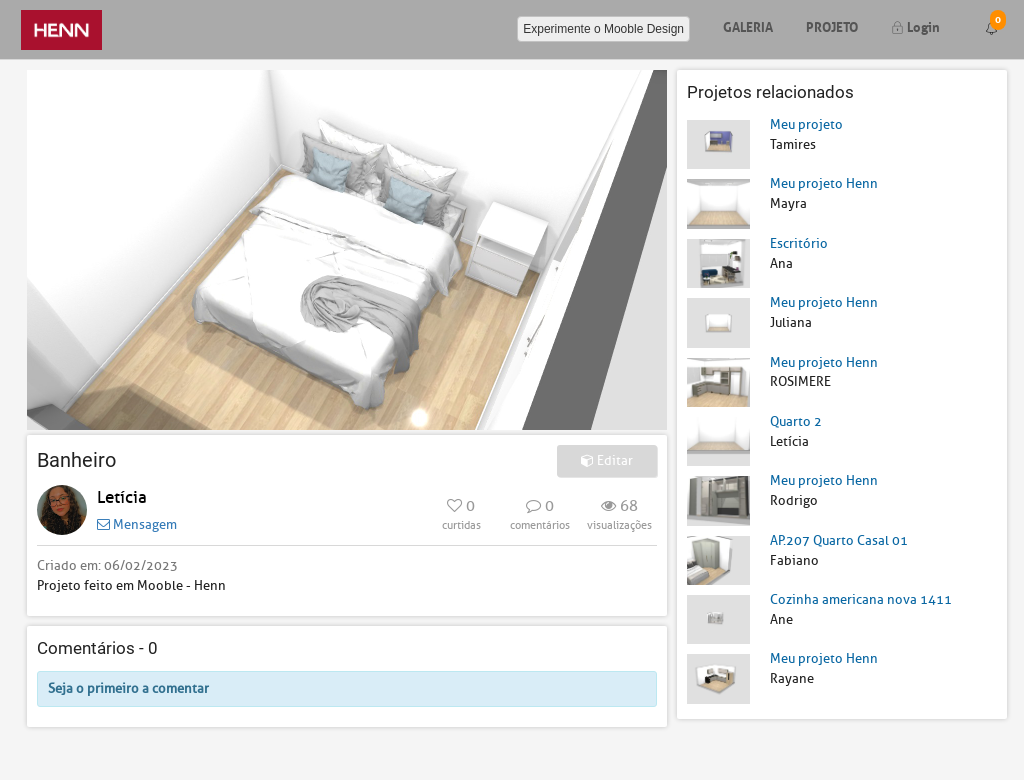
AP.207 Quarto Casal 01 (839, 540)
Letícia (122, 497)
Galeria (748, 25)
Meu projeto (806, 124)
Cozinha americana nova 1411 (861, 599)
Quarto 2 (796, 421)
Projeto (832, 25)
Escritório (799, 243)
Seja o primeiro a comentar (128, 688)
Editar (607, 460)
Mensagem (137, 524)
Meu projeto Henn (824, 183)
